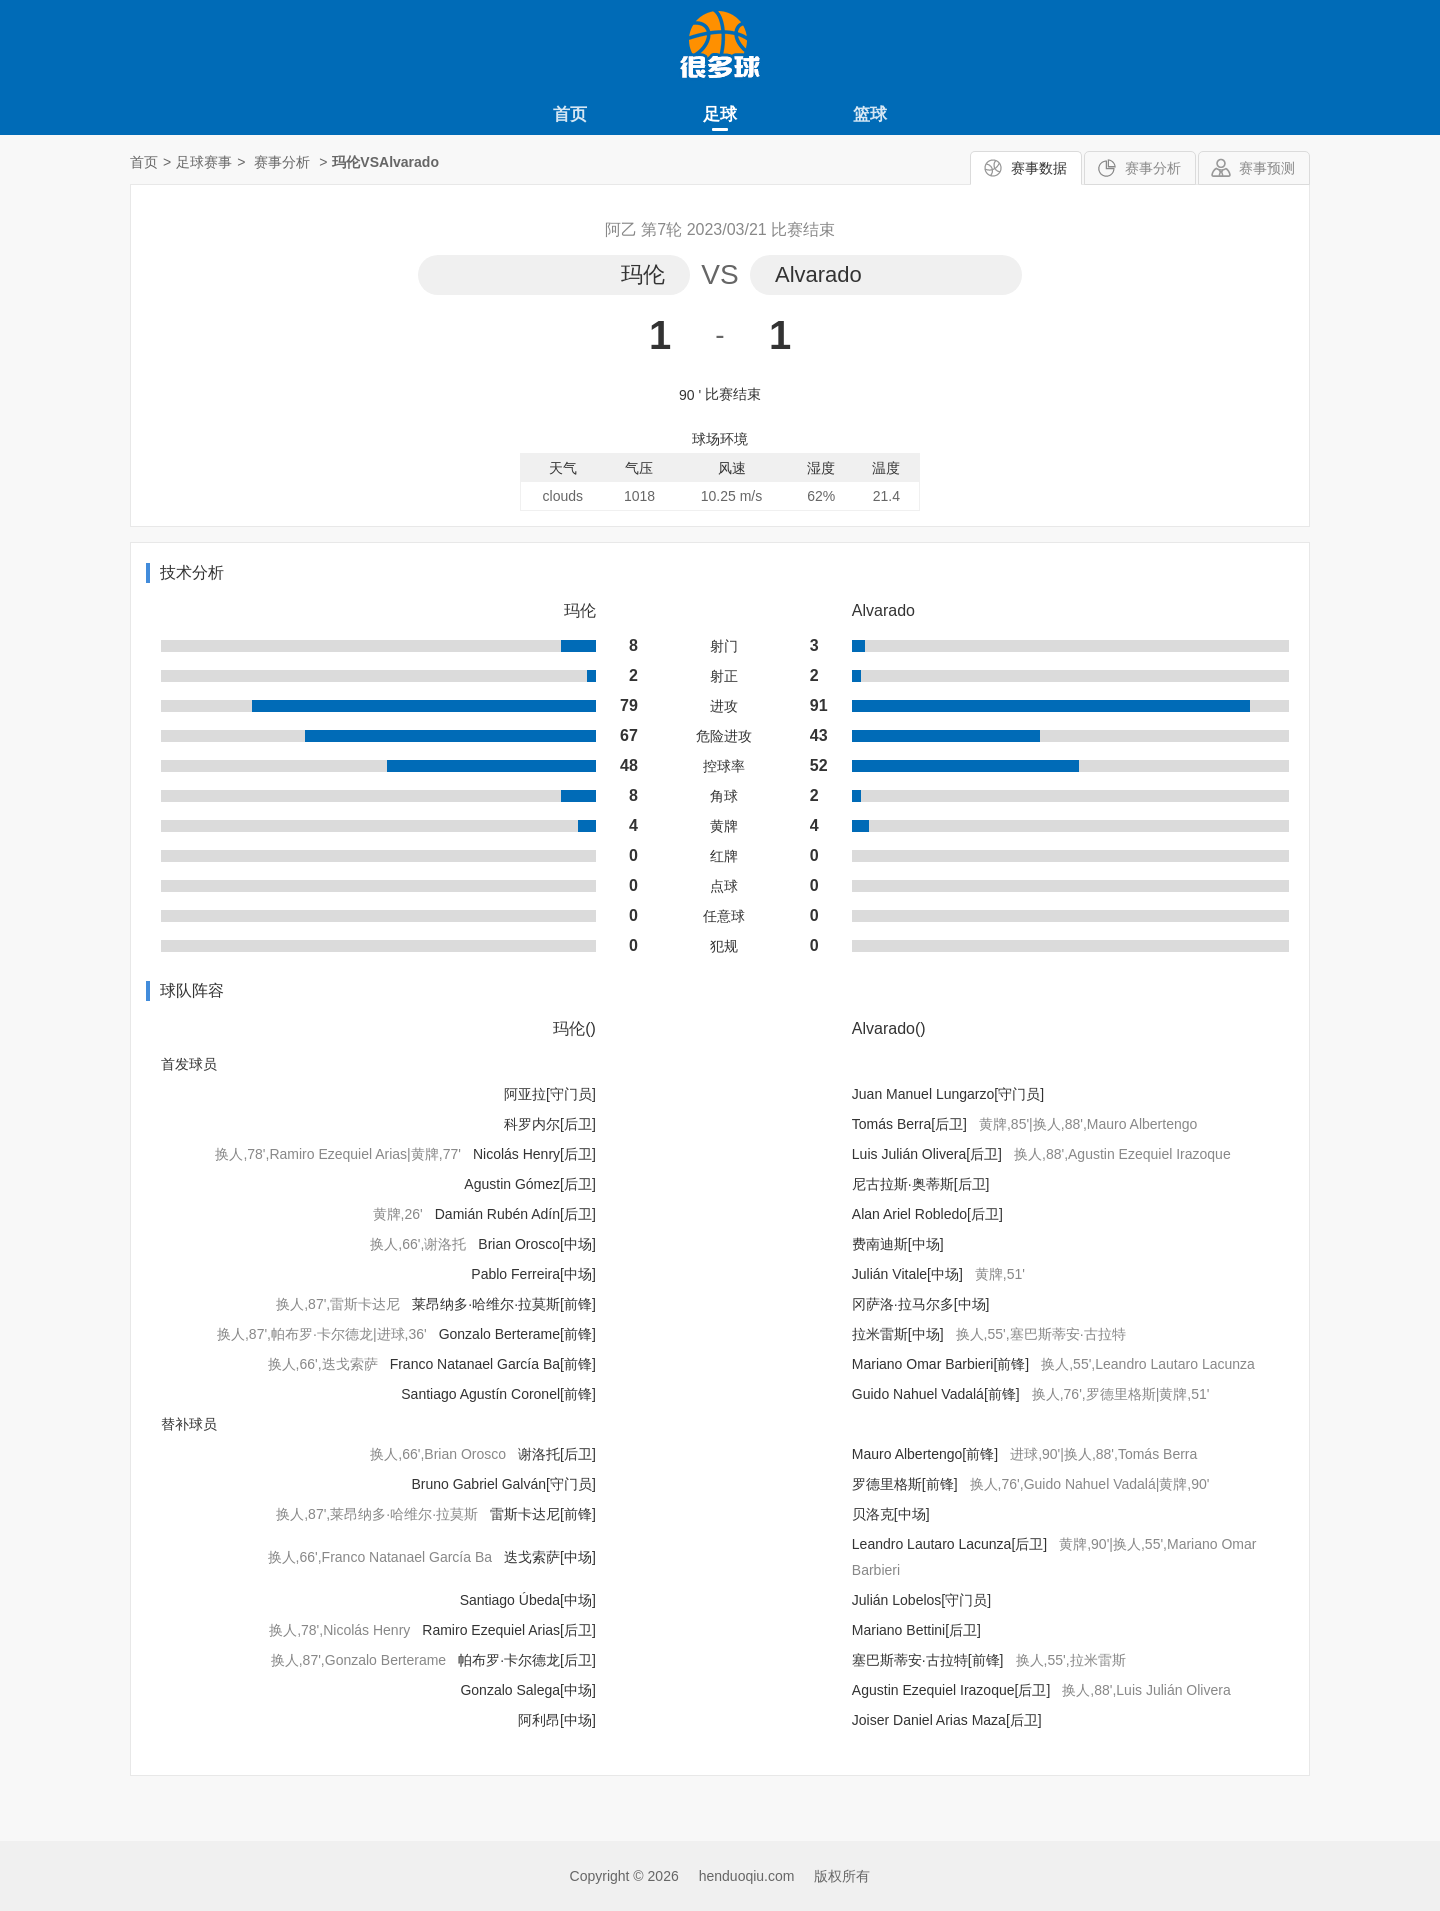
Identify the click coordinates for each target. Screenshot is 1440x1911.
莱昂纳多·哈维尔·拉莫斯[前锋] (504, 1304)
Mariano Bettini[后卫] (916, 1630)
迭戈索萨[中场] (550, 1557)
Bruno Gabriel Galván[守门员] (503, 1484)
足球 (720, 114)
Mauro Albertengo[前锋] (925, 1454)
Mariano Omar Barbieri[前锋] (940, 1364)
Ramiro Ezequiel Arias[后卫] (509, 1630)
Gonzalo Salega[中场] (527, 1690)
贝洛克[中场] (891, 1514)
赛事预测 (1267, 168)
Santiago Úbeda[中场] (528, 1600)
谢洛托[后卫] (557, 1454)
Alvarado (818, 274)
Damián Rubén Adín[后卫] (515, 1214)
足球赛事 (204, 162)
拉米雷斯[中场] (898, 1334)
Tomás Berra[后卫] (909, 1124)
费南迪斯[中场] (898, 1244)
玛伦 (643, 274)
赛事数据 (1039, 168)
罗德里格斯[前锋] (905, 1484)
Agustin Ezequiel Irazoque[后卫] (951, 1690)
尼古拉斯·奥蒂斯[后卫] (921, 1184)
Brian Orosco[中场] (536, 1244)
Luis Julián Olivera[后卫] (927, 1154)
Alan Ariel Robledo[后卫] (927, 1214)
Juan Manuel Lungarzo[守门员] (948, 1094)
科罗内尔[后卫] (550, 1124)
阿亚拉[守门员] (550, 1094)
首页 (570, 114)
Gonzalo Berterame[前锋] (517, 1334)
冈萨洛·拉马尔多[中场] (921, 1304)
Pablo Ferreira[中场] (533, 1274)
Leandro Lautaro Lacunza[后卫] (949, 1544)
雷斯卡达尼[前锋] (543, 1514)
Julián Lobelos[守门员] (921, 1600)
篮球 (870, 114)
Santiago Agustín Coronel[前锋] (498, 1394)
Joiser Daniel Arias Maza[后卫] (947, 1720)
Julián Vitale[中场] (907, 1274)
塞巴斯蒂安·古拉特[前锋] (928, 1660)
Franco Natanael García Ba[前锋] (493, 1364)
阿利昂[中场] (557, 1720)
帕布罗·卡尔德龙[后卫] (527, 1660)
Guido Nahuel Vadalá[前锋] (936, 1394)
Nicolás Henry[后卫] (534, 1154)
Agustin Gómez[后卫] (530, 1184)
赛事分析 (1153, 168)
